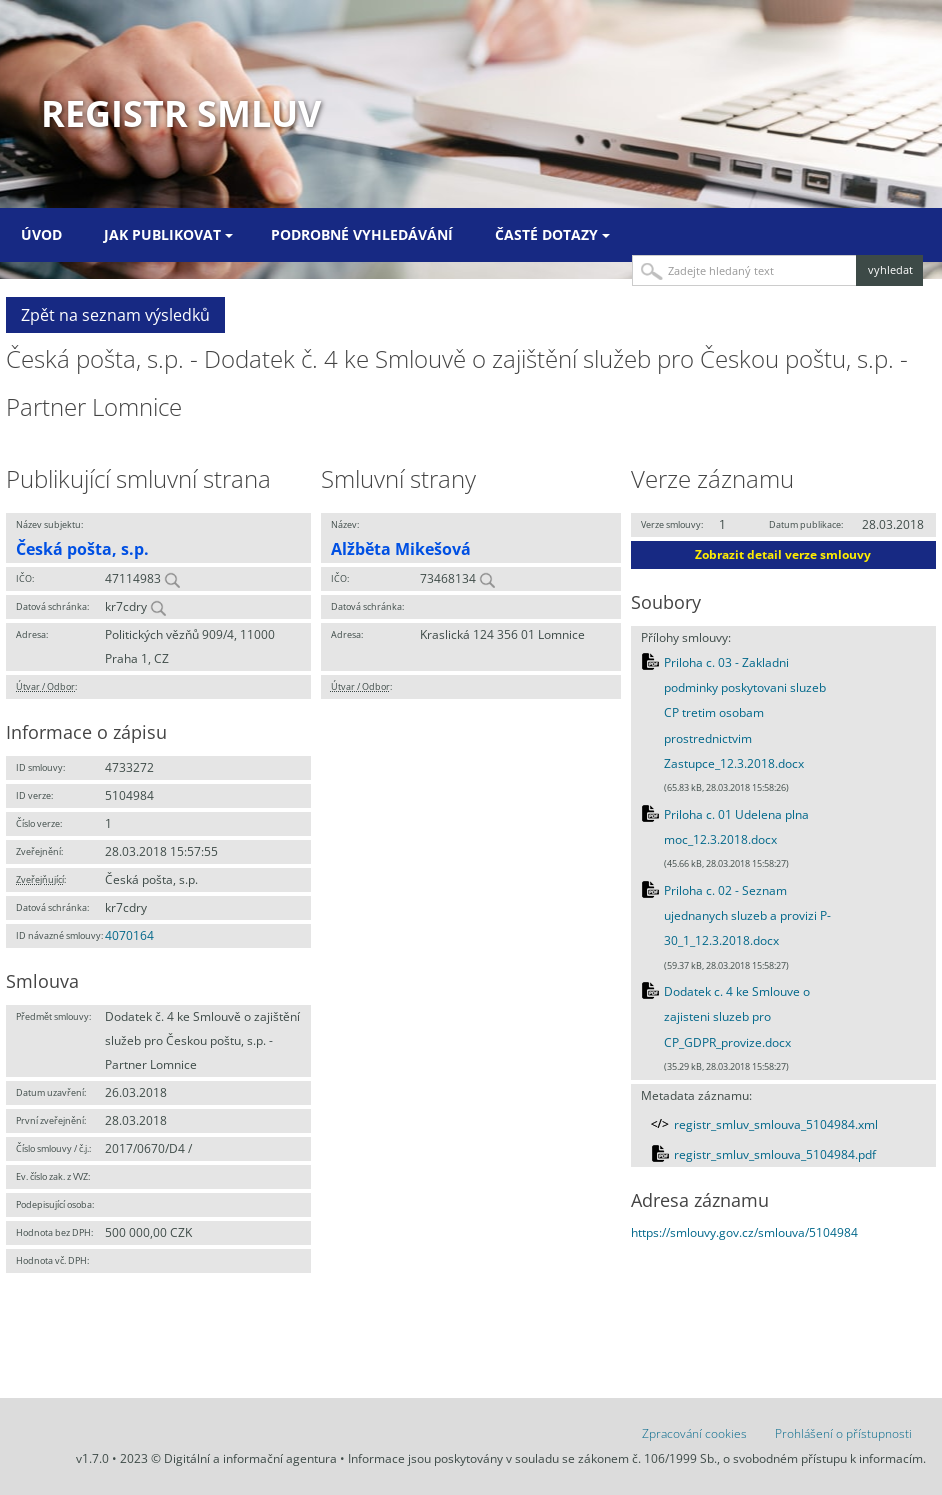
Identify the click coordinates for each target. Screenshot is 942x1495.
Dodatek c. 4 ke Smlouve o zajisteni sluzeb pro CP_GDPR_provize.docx (737, 1017)
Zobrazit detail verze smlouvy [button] (783, 554)
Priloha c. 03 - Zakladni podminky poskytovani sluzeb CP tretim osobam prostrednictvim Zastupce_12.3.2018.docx (745, 713)
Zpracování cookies (694, 1433)
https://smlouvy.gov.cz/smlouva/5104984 (744, 1232)
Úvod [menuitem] (41, 234)
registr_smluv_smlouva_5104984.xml (776, 1124)
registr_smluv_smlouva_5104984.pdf (775, 1154)
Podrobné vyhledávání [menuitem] (362, 234)
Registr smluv (181, 113)
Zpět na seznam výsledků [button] (115, 315)
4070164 (129, 935)
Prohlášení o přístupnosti (843, 1433)
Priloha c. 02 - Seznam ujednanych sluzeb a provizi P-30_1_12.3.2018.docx (747, 916)
